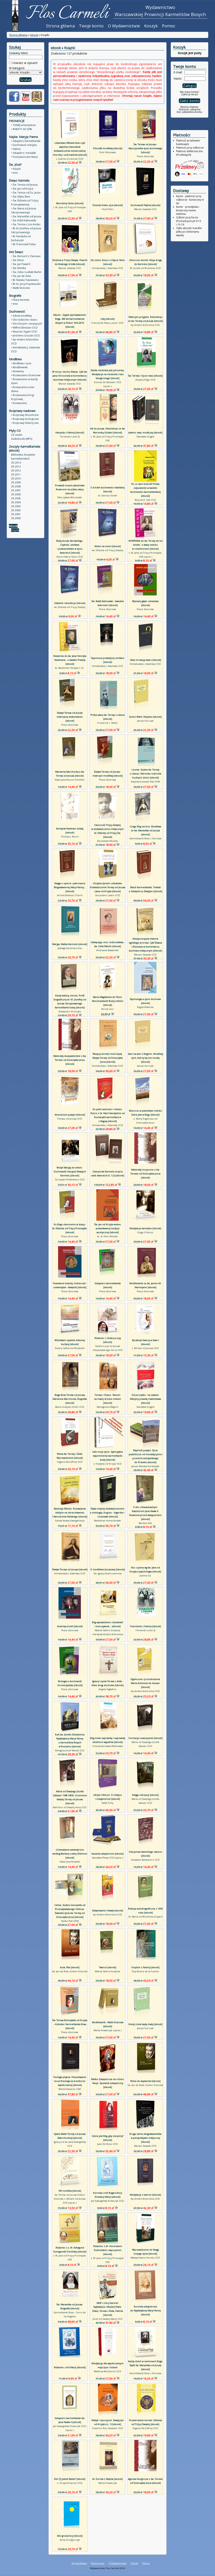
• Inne (14, 173)
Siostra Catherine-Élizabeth (70, 1348)
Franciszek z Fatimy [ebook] (145, 1626)
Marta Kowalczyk (107, 2483)
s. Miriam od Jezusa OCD (145, 1348)
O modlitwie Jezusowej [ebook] (107, 1569)
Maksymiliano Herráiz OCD (145, 2257)
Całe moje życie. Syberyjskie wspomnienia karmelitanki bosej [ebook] (107, 1455)
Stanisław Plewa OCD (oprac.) (107, 1857)
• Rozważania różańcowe (26, 375)
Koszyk (151, 26)
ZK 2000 (16, 518)
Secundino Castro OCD (107, 895)
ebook (34, 35)
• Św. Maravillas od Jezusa (26, 216)
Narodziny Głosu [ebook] (69, 203)
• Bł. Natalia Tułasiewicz (25, 280)
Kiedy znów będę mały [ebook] (145, 2024)
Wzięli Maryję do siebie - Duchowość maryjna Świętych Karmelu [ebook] (70, 1171)
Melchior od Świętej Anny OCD (70, 1807)
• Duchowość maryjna (24, 145)
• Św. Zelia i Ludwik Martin (26, 272)
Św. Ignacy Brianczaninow (107, 1573)
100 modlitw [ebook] (69, 2190)
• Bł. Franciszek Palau (23, 244)
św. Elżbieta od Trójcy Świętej (107, 550)
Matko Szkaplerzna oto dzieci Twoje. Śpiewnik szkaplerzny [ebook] (107, 2083)
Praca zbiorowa (145, 156)
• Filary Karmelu (20, 300)
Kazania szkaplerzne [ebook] (107, 1853)
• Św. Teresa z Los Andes (25, 224)
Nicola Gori (107, 1009)
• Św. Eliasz (17, 260)
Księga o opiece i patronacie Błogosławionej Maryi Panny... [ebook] (70, 887)
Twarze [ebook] (107, 1967)
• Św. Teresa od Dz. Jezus (26, 192)
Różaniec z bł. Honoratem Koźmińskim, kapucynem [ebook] (107, 2250)
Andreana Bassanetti (107, 950)
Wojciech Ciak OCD (145, 499)
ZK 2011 (16, 474)
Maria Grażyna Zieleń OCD (69, 1406)
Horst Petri (107, 209)
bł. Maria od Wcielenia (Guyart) (145, 1916)
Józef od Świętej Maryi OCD (107, 2318)
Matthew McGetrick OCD (107, 2371)
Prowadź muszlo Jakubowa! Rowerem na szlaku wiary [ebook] (69, 489)
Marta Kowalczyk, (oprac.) (108, 2030)
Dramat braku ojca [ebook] (108, 205)
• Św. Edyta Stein (20, 196)
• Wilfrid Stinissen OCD (24, 327)
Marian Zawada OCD (145, 209)
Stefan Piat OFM (70, 1921)
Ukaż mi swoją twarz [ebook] (145, 660)
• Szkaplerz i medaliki (23, 153)
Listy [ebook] (107, 318)
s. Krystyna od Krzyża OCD (108, 1463)
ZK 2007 (16, 490)
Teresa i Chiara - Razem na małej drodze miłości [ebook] (107, 1399)
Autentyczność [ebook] (70, 1626)
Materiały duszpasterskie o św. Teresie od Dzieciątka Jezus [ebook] (69, 1060)
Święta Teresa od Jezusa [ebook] (69, 1569)
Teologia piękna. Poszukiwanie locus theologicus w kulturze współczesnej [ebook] (69, 2081)
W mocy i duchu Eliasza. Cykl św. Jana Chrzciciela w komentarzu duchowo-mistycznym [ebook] (69, 375)
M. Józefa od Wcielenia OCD (145, 268)
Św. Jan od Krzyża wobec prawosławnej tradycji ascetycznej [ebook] (107, 1228)
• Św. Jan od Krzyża (22, 188)
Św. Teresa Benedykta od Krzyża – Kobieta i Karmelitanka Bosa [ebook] (69, 2024)
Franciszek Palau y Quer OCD (107, 322)
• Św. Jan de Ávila (21, 276)
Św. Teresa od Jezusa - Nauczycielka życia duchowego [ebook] (145, 148)
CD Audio (16, 435)
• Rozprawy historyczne (25, 423)
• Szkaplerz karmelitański (25, 141)
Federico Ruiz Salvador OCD (107, 2428)
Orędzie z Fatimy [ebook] (145, 1967)
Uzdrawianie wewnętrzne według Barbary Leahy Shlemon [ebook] (69, 1853)
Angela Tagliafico (107, 1689)
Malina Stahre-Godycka (107, 1971)
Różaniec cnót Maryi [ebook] (70, 2367)
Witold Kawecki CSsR (70, 2089)
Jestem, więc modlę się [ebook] (145, 432)
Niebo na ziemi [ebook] (107, 546)
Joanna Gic (145, 1575)
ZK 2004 (16, 502)
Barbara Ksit (145, 1523)
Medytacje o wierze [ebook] (145, 2194)
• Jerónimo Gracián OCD (25, 335)
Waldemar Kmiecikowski (107, 1520)
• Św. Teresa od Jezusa (24, 184)
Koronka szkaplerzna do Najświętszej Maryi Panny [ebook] (145, 2310)
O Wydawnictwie (124, 26)
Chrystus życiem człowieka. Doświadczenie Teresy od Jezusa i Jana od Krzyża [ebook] (107, 887)
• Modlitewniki (19, 367)
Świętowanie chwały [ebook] (107, 1910)
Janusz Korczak (145, 720)
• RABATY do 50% (21, 129)
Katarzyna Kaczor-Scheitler (70, 779)
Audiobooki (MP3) (21, 439)
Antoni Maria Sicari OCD (69, 556)
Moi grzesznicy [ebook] (70, 2535)
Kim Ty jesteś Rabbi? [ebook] (69, 2479)
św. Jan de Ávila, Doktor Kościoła (69, 1971)
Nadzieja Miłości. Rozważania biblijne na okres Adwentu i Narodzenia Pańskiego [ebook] (69, 1512)
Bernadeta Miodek (107, 841)
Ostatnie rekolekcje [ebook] (69, 603)
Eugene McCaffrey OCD (70, 1461)
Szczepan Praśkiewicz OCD (70, 1179)
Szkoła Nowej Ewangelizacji (70, 1520)
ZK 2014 (16, 462)
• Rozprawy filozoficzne (25, 415)
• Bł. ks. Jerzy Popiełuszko (26, 284)
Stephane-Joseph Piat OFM (145, 781)
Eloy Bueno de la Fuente (145, 1971)
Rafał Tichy (107, 1802)
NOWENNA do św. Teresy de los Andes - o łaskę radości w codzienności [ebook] (145, 544)
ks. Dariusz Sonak (107, 495)
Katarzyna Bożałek (70, 1861)
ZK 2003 (16, 506)
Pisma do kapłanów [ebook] (145, 2081)
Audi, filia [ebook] (69, 1967)
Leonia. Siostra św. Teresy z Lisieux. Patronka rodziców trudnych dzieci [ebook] (145, 773)
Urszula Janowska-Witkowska (107, 1746)
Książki (15, 530)
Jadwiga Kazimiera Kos (70, 948)
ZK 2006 (16, 494)
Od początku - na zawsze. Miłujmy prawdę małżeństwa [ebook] (145, 1399)
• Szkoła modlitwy (21, 315)
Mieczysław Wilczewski (69, 497)
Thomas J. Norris (70, 836)
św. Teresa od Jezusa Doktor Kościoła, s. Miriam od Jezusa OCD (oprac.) (69, 2198)
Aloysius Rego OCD (145, 379)
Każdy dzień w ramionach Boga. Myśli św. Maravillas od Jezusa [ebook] (145, 2365)
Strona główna (60, 26)
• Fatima (16, 149)
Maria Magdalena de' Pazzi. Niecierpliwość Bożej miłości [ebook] (107, 1001)
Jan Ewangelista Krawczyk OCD (107, 2200)
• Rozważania (19, 403)
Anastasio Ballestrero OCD (145, 1859)
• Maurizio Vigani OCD (24, 331)
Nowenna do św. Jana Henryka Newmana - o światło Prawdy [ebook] (69, 660)
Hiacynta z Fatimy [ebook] (69, 432)
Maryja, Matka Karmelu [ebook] (69, 944)
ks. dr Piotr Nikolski (107, 1236)
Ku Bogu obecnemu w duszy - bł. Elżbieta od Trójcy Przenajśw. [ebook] (69, 1228)
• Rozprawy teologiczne (25, 419)
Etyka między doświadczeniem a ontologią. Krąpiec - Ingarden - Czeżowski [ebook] (107, 1512)
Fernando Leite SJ (70, 436)
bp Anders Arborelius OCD (145, 325)
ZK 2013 (16, 466)
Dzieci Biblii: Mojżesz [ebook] (145, 716)
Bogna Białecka (145, 1007)
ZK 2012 (16, 470)
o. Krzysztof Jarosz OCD (70, 2483)
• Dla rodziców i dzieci (24, 319)
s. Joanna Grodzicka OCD (69, 158)
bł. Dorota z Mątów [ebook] (107, 2479)
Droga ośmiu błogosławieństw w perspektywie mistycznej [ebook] (145, 2138)
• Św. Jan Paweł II (20, 264)
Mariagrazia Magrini (107, 1406)
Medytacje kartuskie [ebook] (145, 1228)
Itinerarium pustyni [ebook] (70, 1114)
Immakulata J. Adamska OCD (107, 268)
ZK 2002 (16, 510)
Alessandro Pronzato (70, 1011)
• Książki (16, 169)
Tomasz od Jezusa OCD (69, 1118)
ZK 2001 (16, 514)
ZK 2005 (16, 498)
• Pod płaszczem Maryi (24, 157)
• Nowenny (17, 371)
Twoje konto (91, 26)
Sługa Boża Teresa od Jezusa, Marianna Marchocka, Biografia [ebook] (70, 1399)
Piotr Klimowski (107, 152)
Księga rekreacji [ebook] (145, 1795)
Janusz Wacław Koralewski (145, 1466)
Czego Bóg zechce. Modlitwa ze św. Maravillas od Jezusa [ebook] (145, 830)
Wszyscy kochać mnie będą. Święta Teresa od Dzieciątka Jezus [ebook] (107, 1057)
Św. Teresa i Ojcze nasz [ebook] (145, 375)
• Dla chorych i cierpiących (26, 323)
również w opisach (25, 63)
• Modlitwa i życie (21, 363)
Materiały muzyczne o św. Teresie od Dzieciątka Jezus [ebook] (145, 1173)
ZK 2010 (16, 478)
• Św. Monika (18, 268)
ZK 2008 (16, 486)
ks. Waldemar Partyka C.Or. (70, 667)
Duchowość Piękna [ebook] (145, 205)
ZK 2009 (16, 482)
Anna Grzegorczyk (70, 2539)
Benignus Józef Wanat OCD (69, 1750)
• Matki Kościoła (20, 288)
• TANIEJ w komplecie (23, 125)
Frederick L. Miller (107, 722)
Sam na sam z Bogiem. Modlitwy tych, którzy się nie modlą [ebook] (145, 1057)
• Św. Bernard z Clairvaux (26, 256)
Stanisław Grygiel (145, 436)
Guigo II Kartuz (145, 1232)
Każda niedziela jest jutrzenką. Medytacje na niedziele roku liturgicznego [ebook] (107, 374)
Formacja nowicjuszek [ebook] (145, 1738)
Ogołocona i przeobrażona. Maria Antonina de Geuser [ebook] (145, 1683)
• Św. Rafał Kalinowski (23, 220)
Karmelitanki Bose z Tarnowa (145, 838)
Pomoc (168, 26)
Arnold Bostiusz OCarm (70, 895)
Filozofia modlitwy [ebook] (107, 148)
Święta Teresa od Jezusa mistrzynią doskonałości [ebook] (70, 716)
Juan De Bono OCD (107, 2144)
